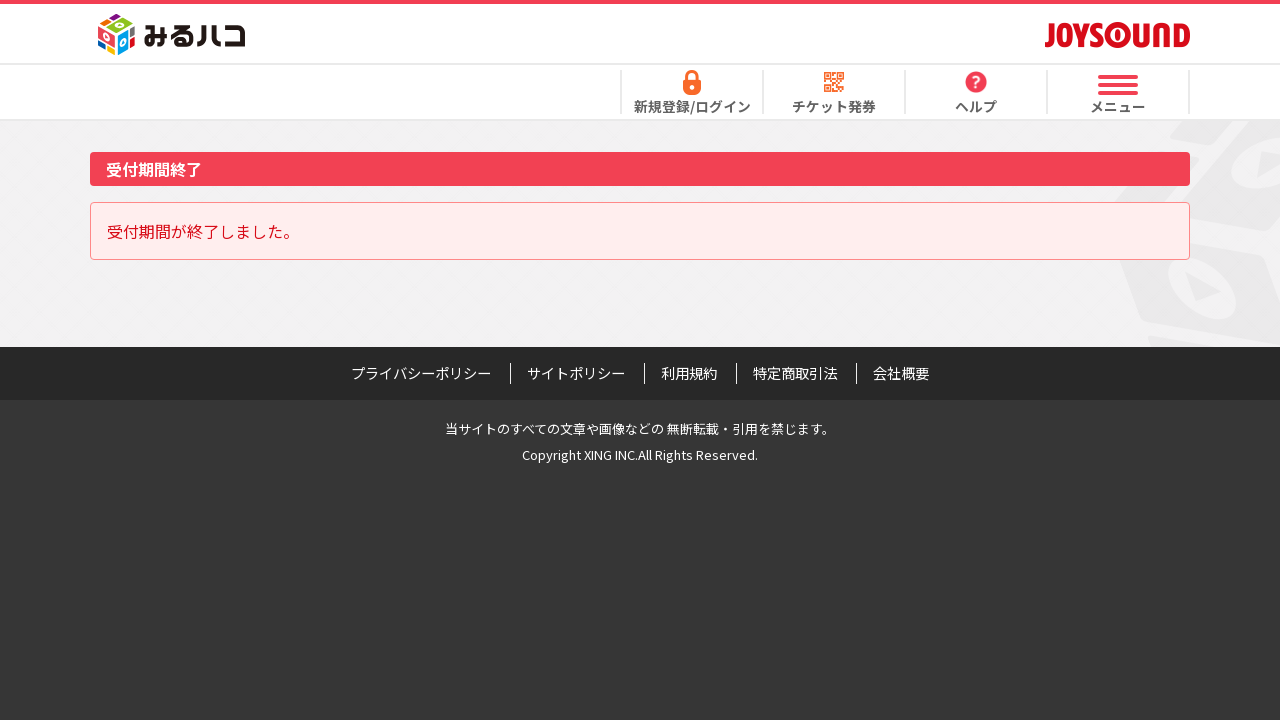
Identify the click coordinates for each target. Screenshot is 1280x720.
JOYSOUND (1117, 34)
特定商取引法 (795, 373)
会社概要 (901, 373)
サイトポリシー (576, 373)
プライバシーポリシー (421, 373)
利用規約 (689, 373)
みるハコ (171, 34)
